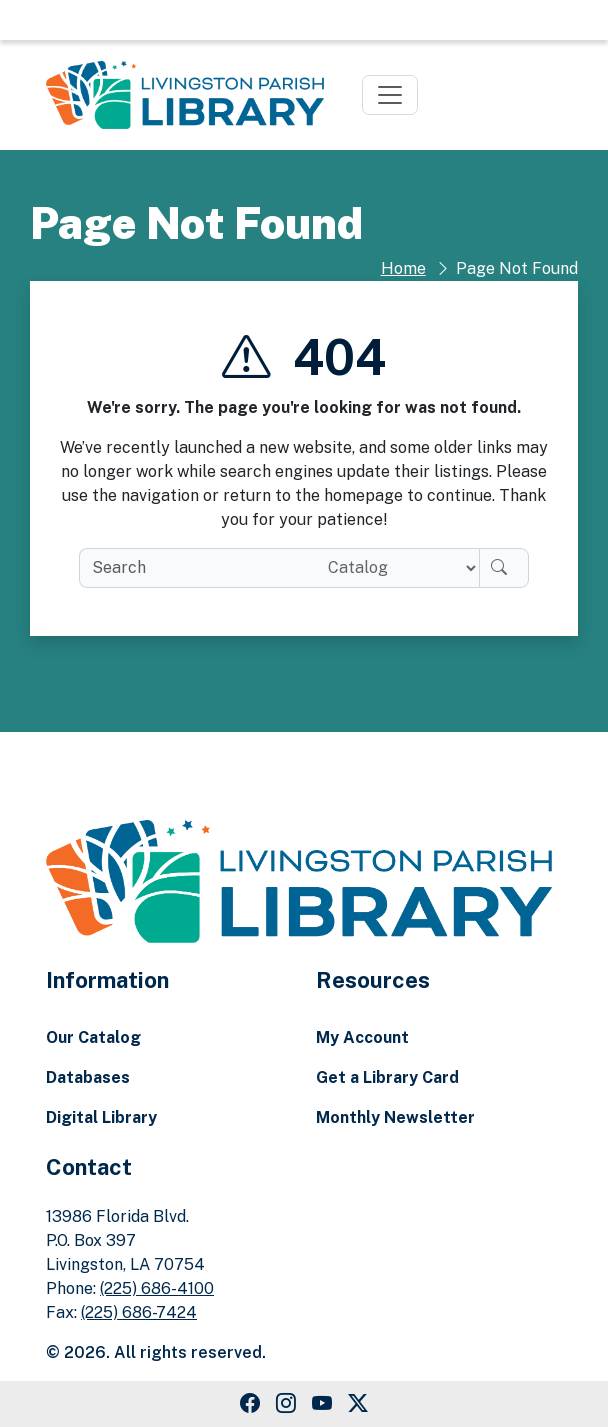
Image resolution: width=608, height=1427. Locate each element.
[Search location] (395, 568)
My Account (362, 1037)
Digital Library (101, 1117)
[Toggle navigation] (390, 95)
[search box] (195, 568)
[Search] (504, 568)
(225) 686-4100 (157, 1288)
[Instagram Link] (286, 1404)
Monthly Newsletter (395, 1117)
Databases (88, 1077)
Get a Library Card (387, 1077)
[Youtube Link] (322, 1404)
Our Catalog (93, 1037)
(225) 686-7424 (139, 1312)
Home (403, 268)
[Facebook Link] (250, 1404)
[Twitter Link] (358, 1404)
